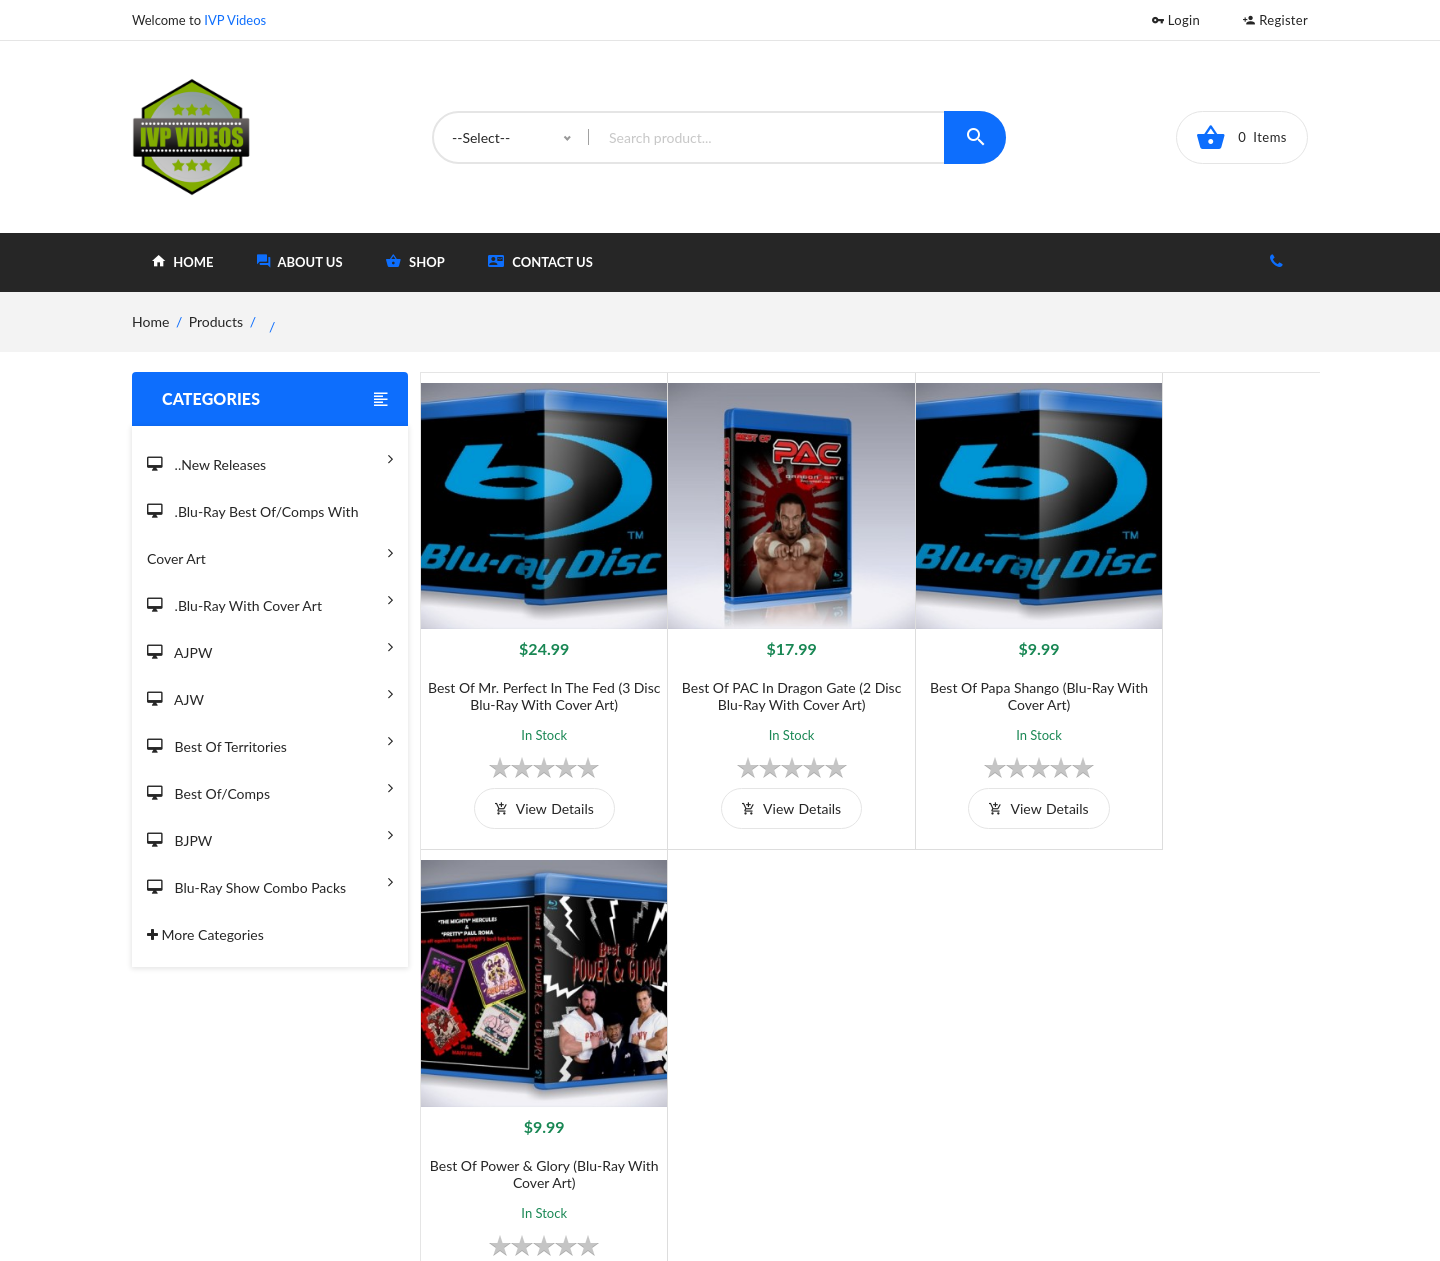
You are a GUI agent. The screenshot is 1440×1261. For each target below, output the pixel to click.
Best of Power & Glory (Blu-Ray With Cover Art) (1207, 674)
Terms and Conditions (598, 1034)
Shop (797, 1067)
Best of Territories (270, 740)
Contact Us (540, 261)
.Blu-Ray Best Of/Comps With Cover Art (270, 536)
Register (1275, 20)
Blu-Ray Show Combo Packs (270, 881)
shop (415, 261)
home (182, 261)
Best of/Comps (270, 787)
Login (1176, 20)
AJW (270, 693)
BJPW (270, 834)
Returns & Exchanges (596, 1133)
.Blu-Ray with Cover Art (270, 599)
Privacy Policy (574, 1100)
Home (800, 1034)
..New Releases (270, 458)
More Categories (205, 934)
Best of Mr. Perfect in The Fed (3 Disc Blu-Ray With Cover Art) (533, 674)
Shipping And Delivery (600, 1067)
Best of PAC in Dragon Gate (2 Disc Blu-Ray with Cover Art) (757, 674)
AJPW (270, 646)
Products (216, 321)
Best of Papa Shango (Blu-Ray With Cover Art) (982, 674)
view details (532, 786)
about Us (300, 261)
